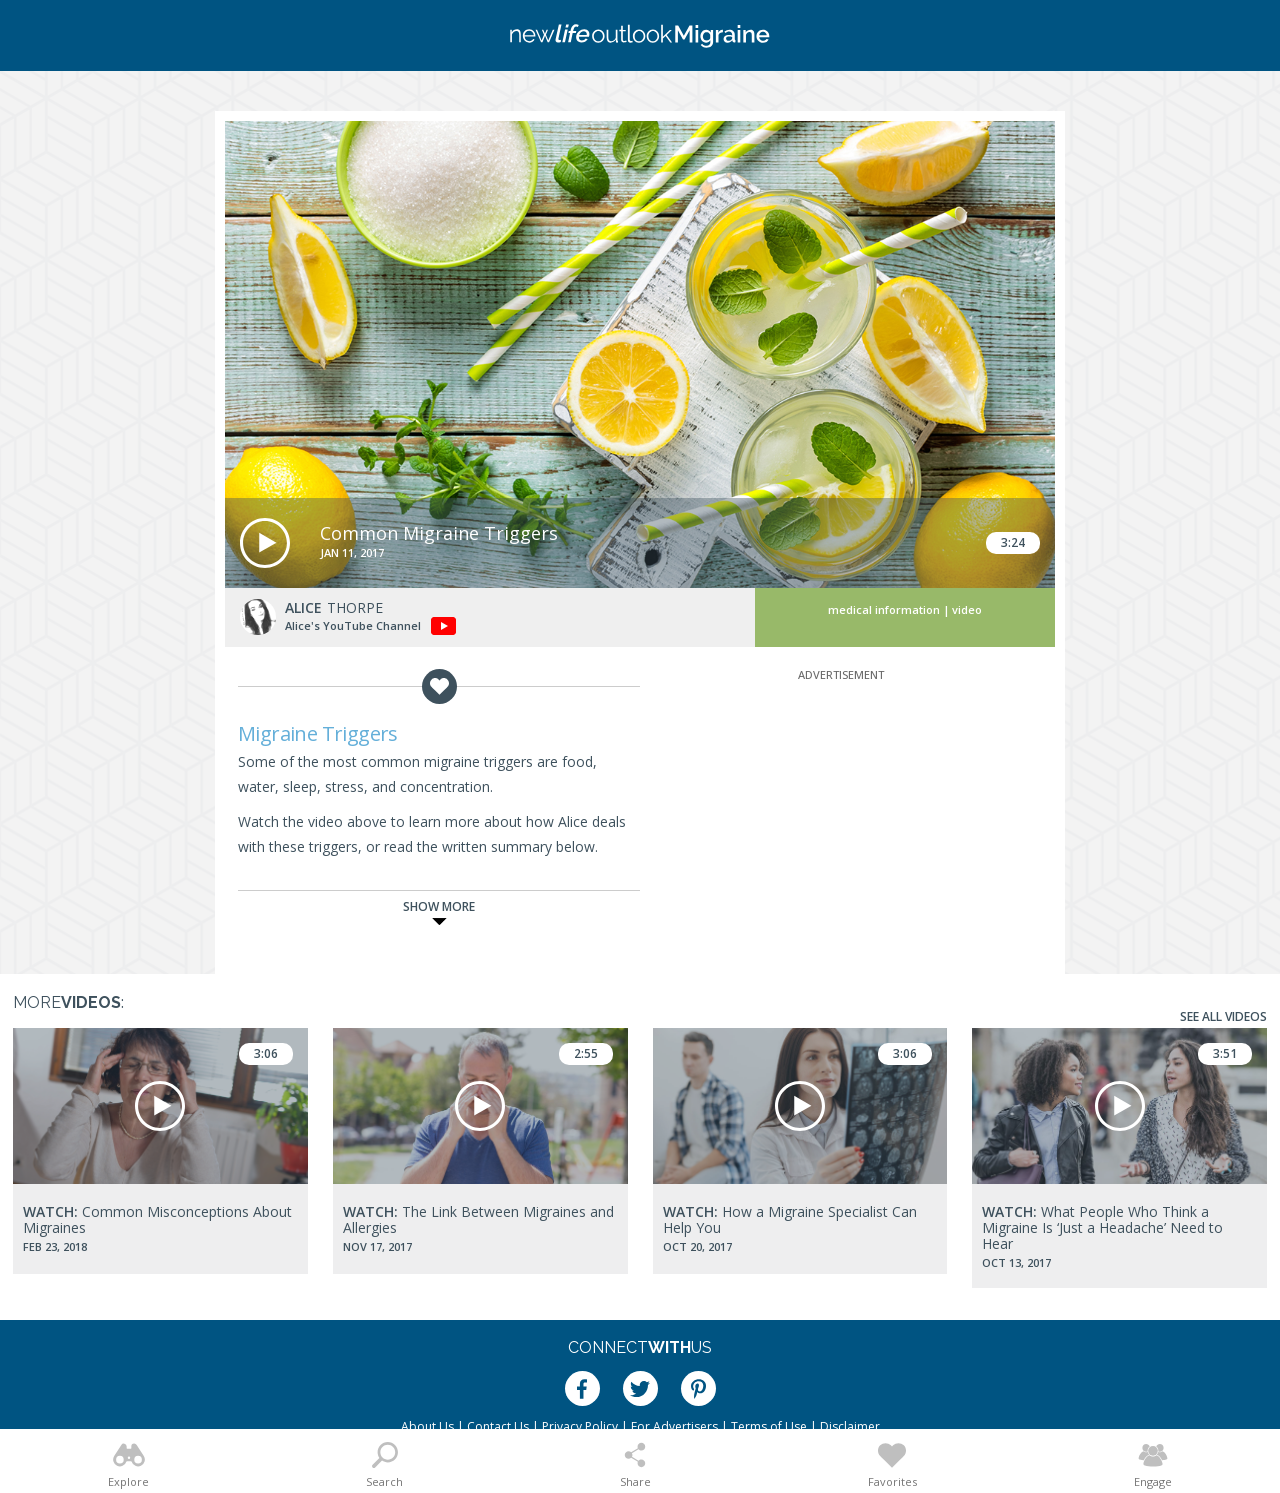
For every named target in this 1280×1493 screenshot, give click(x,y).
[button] (265, 543)
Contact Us (498, 1426)
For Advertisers (674, 1426)
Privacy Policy (580, 1426)
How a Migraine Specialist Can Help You (790, 1219)
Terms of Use (769, 1426)
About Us (427, 1426)
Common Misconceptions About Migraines (157, 1219)
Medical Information (884, 609)
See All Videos (1223, 1016)
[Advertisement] (841, 810)
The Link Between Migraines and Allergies (478, 1219)
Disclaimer (850, 1426)
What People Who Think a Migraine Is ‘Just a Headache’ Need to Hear (1102, 1227)
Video (967, 609)
